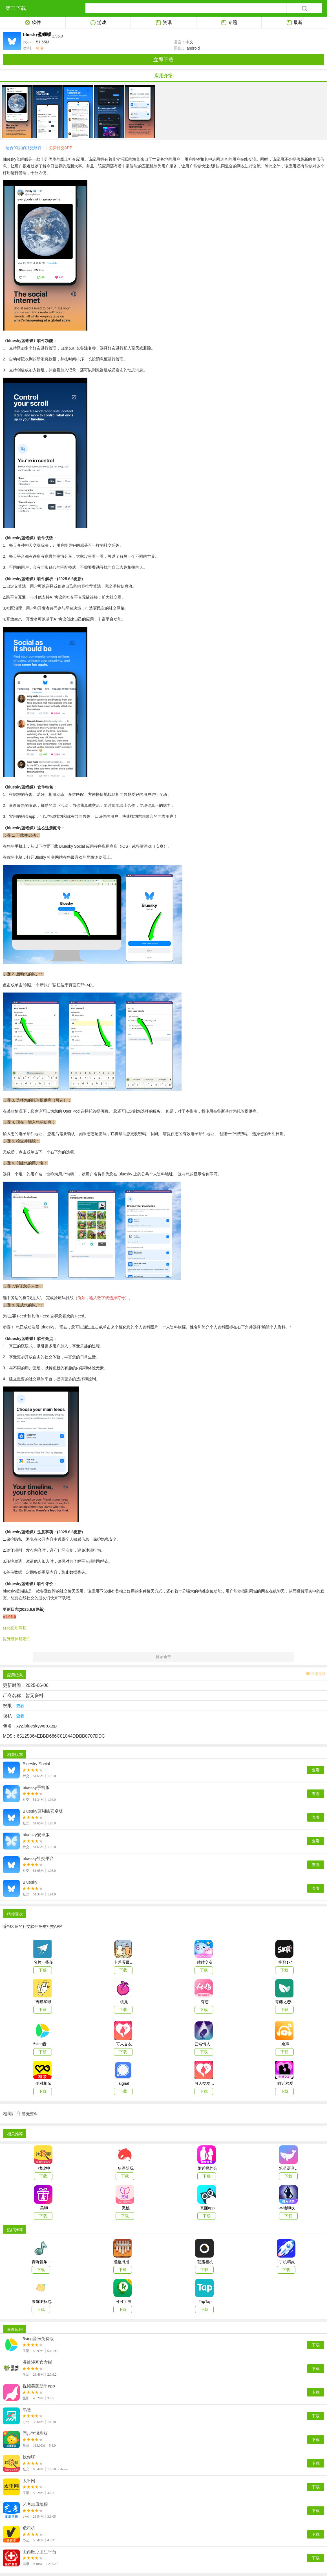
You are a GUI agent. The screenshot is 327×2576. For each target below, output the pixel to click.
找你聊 (29, 2457)
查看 (316, 1770)
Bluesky (30, 1882)
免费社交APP (60, 147)
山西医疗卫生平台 (39, 2552)
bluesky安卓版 (36, 1835)
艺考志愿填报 (35, 2504)
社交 (39, 48)
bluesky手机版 (36, 1787)
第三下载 (16, 8)
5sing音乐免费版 (38, 2338)
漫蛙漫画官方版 (37, 2362)
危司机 (29, 2528)
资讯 (164, 23)
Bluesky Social (36, 1764)
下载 (316, 2345)
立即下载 (163, 60)
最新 (294, 23)
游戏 (98, 23)
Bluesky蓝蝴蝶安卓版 (43, 1811)
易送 (27, 2409)
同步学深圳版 (35, 2433)
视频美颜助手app (39, 2386)
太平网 (29, 2480)
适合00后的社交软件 (24, 147)
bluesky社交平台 (38, 1858)
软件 (33, 23)
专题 (229, 23)
